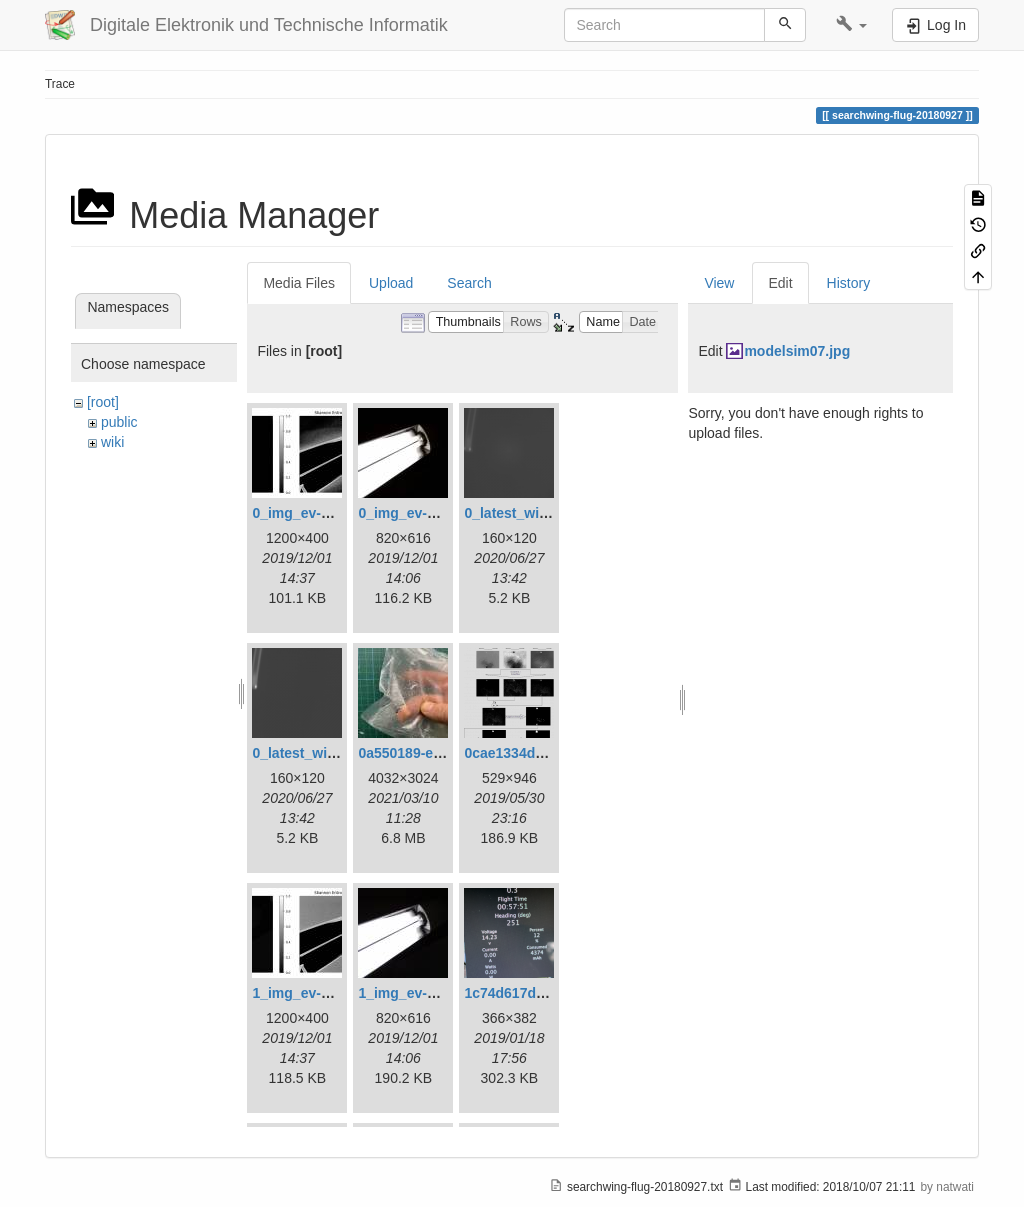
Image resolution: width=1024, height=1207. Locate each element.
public (119, 422)
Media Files (299, 283)
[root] (103, 402)
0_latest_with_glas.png (540, 513)
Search (469, 283)
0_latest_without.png (321, 753)
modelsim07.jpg (797, 351)
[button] (851, 25)
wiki (112, 442)
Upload (391, 283)
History (849, 283)
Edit (780, 283)
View (719, 283)
